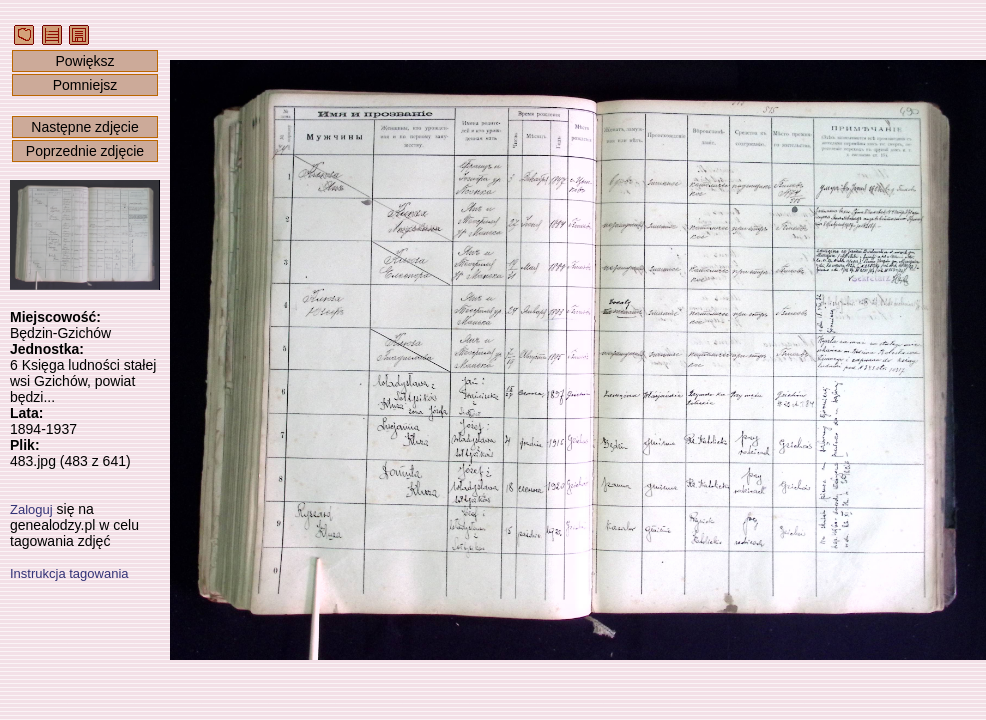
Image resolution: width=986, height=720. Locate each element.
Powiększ (84, 61)
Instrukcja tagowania (69, 573)
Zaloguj (31, 509)
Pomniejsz (85, 85)
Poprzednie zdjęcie (85, 151)
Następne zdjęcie (84, 127)
